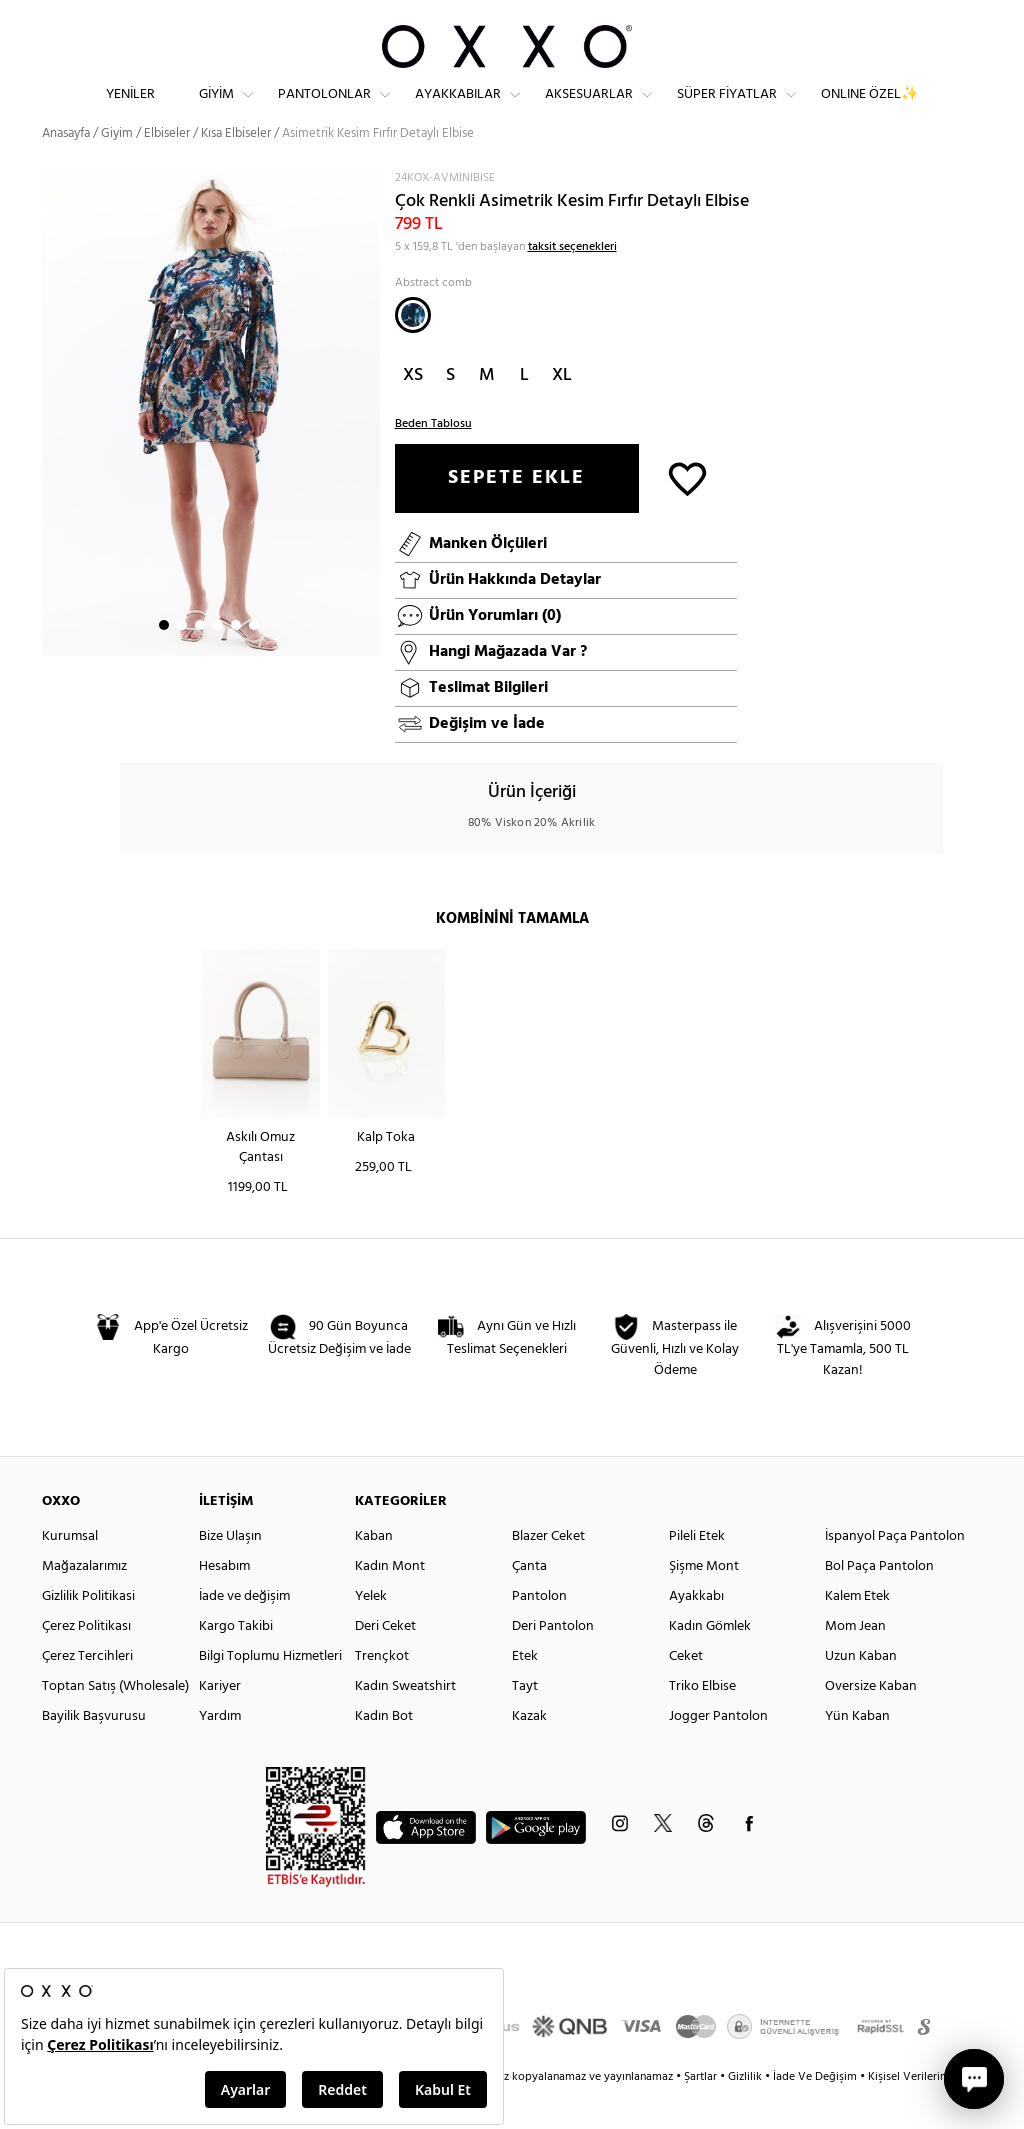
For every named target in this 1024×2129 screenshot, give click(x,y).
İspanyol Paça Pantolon (895, 1572)
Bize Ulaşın (230, 1572)
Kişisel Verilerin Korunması (935, 2113)
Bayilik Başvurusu (94, 1752)
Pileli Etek (697, 1572)
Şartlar (702, 2113)
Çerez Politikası (86, 1662)
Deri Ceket (385, 1662)
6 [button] (254, 661)
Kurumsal (70, 1572)
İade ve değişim (244, 1632)
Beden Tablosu (433, 460)
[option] (211, 449)
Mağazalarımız (84, 1602)
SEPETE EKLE (516, 514)
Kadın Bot (384, 1752)
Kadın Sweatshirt (405, 1722)
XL (562, 411)
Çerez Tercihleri (87, 1692)
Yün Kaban (857, 1752)
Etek (525, 1692)
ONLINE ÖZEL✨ (869, 110)
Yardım (220, 1752)
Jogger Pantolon (718, 1752)
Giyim (216, 110)
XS (413, 411)
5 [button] (236, 661)
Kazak (529, 1752)
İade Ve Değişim (815, 2113)
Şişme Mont (704, 1602)
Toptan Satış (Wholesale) (115, 1722)
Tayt (525, 1722)
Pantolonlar (324, 110)
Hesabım (224, 1602)
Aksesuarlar (589, 110)
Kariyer (220, 1722)
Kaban (374, 1572)
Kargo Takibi (236, 1662)
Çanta (529, 1602)
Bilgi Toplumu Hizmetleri (270, 1692)
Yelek (371, 1632)
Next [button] (52, 448)
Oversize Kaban (871, 1722)
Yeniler (130, 110)
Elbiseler (167, 169)
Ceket (686, 1692)
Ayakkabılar (458, 110)
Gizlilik (746, 2113)
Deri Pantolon (553, 1662)
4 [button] (218, 661)
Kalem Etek (857, 1632)
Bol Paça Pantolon (879, 1602)
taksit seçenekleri (572, 283)
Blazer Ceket (548, 1572)
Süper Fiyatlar (727, 110)
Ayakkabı (696, 1632)
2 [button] (182, 661)
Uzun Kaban (861, 1692)
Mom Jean (855, 1662)
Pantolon (539, 1632)
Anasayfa (66, 169)
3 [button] (200, 661)
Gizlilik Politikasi (88, 1632)
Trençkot (382, 1692)
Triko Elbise (702, 1722)
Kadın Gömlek (710, 1662)
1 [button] (164, 661)
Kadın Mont (390, 1602)
